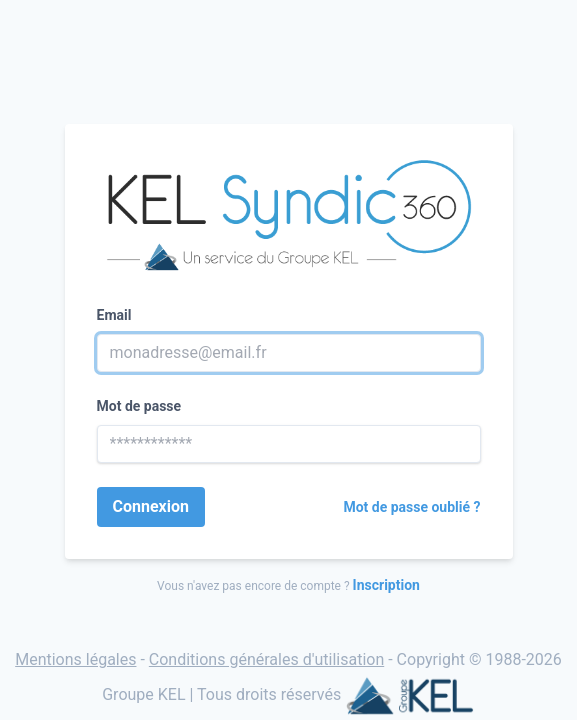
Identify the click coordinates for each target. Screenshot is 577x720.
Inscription (386, 585)
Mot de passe (139, 406)
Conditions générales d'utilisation (266, 659)
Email (114, 315)
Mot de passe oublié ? (411, 507)
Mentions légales (75, 659)
